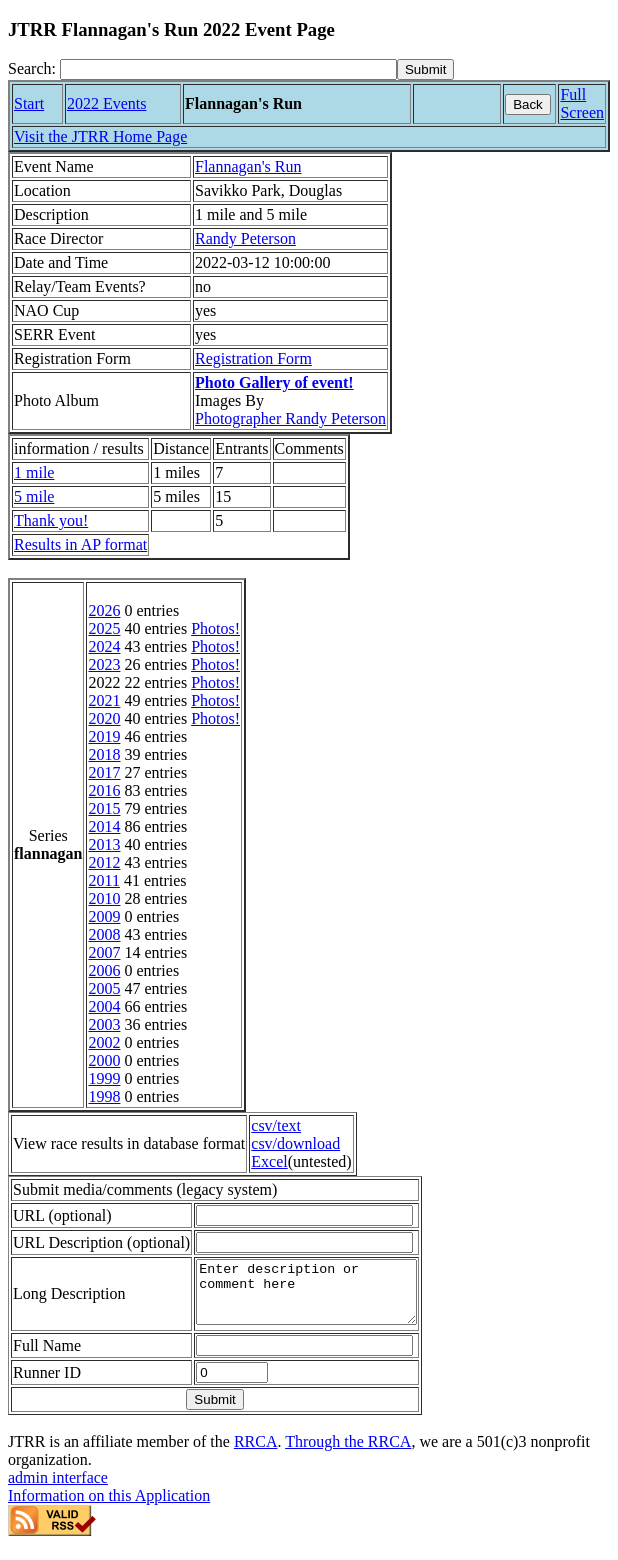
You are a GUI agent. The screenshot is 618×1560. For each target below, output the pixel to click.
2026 (104, 610)
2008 (104, 934)
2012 (104, 862)
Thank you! (51, 520)
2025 (104, 628)
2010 (104, 898)
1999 (104, 1078)
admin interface (58, 1489)
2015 (104, 808)
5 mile (34, 496)
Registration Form (253, 358)
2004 (104, 1006)
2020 (104, 718)
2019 (104, 736)
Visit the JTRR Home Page (100, 136)
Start (29, 103)
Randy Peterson (245, 238)
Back (528, 104)
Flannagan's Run (248, 166)
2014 (104, 826)
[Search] (228, 69)
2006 (104, 970)
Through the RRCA (348, 1453)
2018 (104, 754)
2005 (104, 988)
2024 (104, 646)
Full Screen (582, 103)
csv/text (276, 1125)
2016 (104, 790)
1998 (104, 1096)
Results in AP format (80, 544)
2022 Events (107, 103)
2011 (103, 880)
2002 (104, 1042)
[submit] (425, 69)
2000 (104, 1060)
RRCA (256, 1453)
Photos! (215, 628)
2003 (104, 1024)
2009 (104, 916)
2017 (104, 772)
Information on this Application (109, 1507)
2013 (104, 844)
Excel (269, 1161)
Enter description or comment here (319, 1298)
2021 (104, 700)
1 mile (34, 472)
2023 (104, 664)
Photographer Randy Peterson (290, 418)
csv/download (295, 1143)
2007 (104, 952)
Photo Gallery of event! (274, 382)
